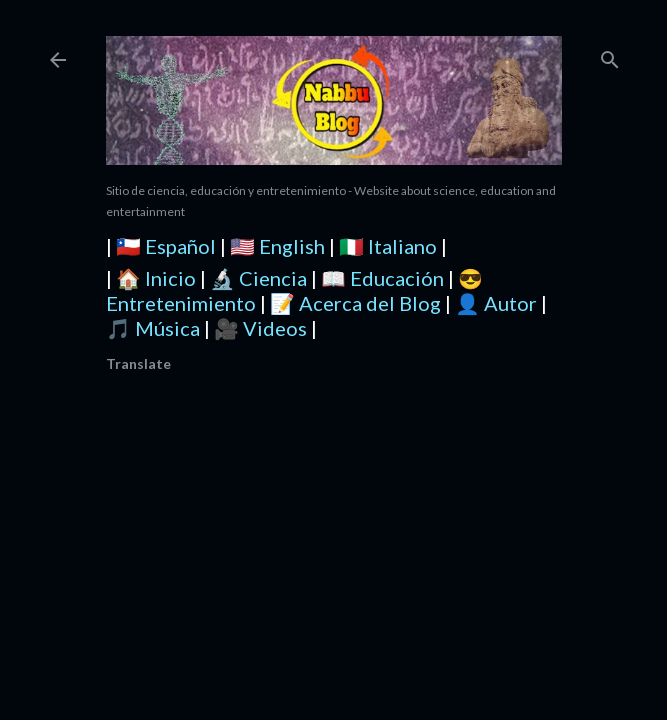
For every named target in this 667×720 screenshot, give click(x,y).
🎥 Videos (260, 328)
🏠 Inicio (156, 278)
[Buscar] (610, 55)
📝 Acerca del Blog (355, 303)
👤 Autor (496, 303)
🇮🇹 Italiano (388, 246)
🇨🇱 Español (166, 246)
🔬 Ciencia (258, 278)
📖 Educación (382, 278)
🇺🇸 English (277, 246)
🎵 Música (153, 328)
